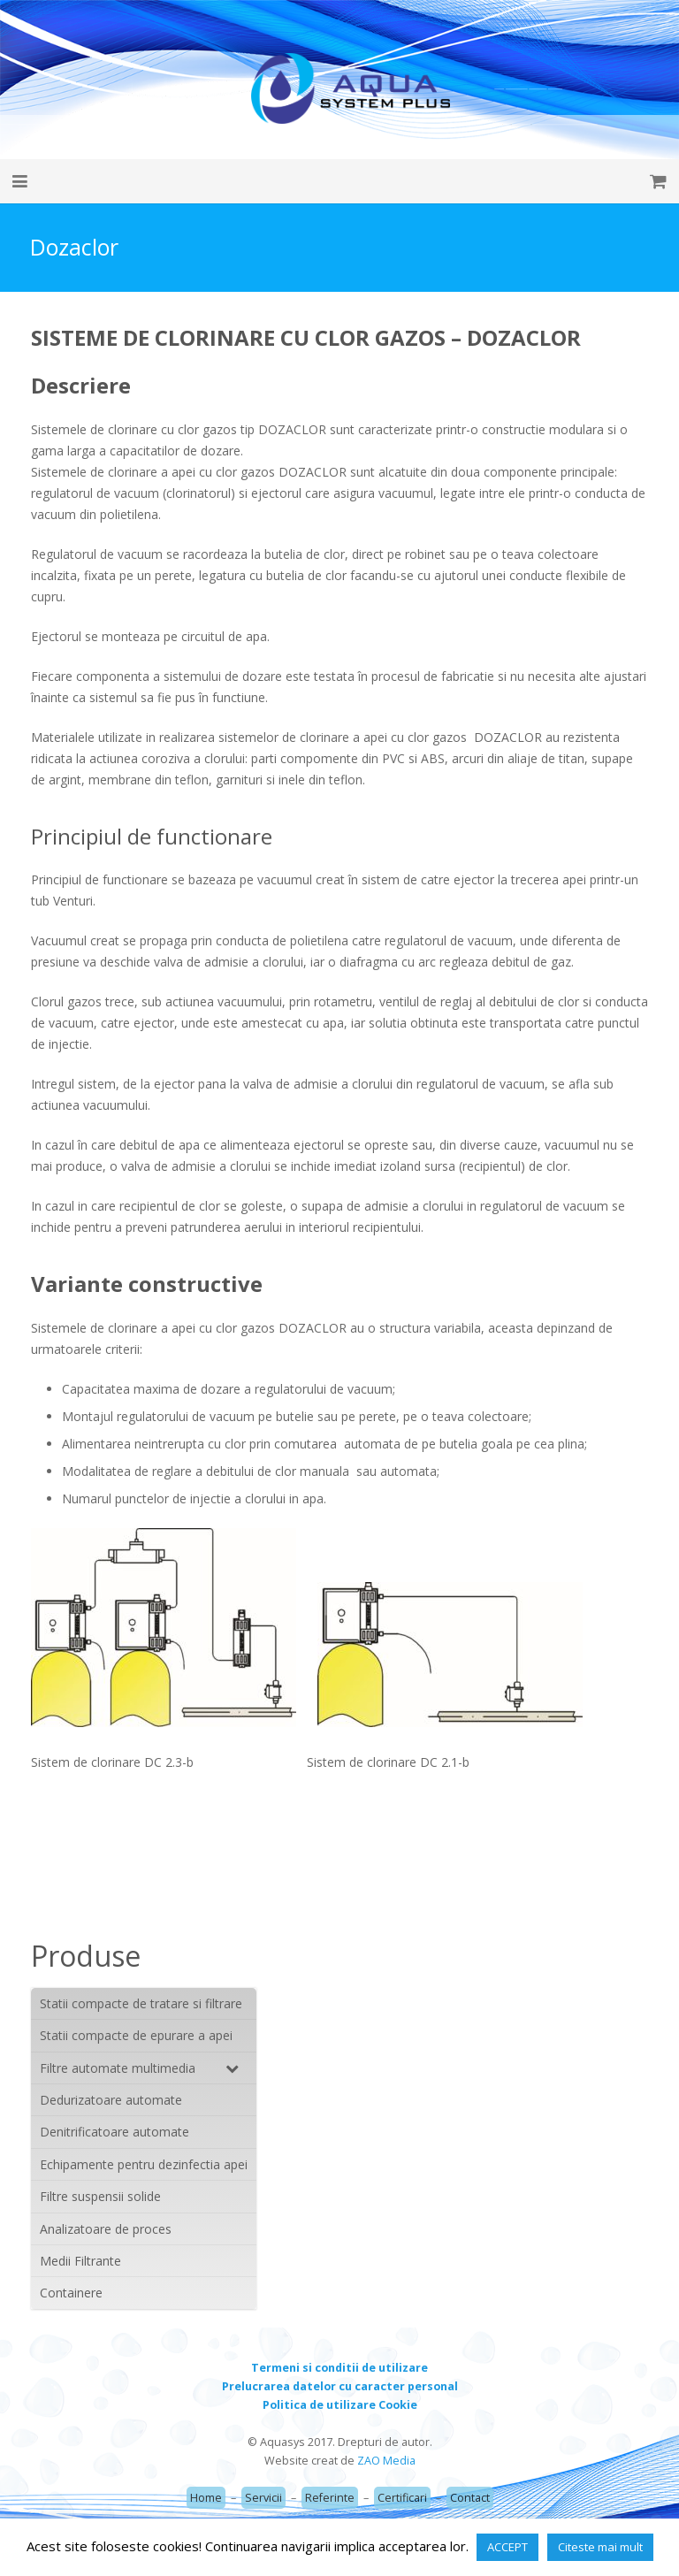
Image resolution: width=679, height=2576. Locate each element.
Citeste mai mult (600, 2547)
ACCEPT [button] (507, 2547)
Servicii (263, 2497)
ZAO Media (386, 2460)
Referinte (330, 2497)
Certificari (402, 2497)
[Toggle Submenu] (225, 2067)
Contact (470, 2497)
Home (206, 2497)
